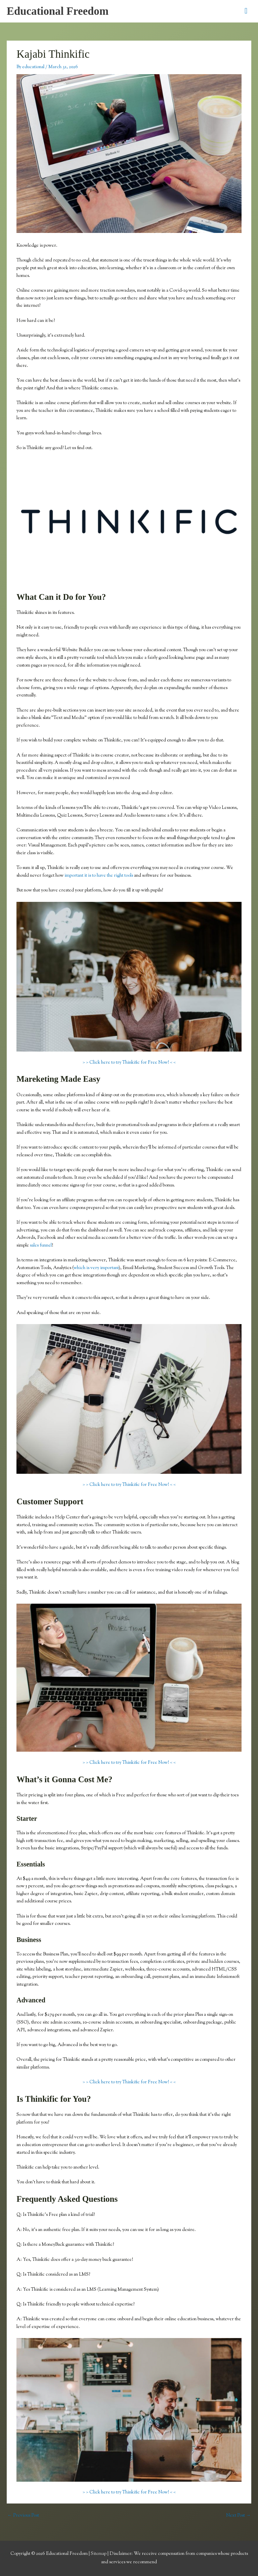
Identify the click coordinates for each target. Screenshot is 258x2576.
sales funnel (41, 1245)
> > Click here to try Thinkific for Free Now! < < (129, 1062)
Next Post (238, 2515)
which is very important (96, 1268)
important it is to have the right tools (98, 875)
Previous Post (23, 2515)
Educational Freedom (58, 11)
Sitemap (99, 2553)
